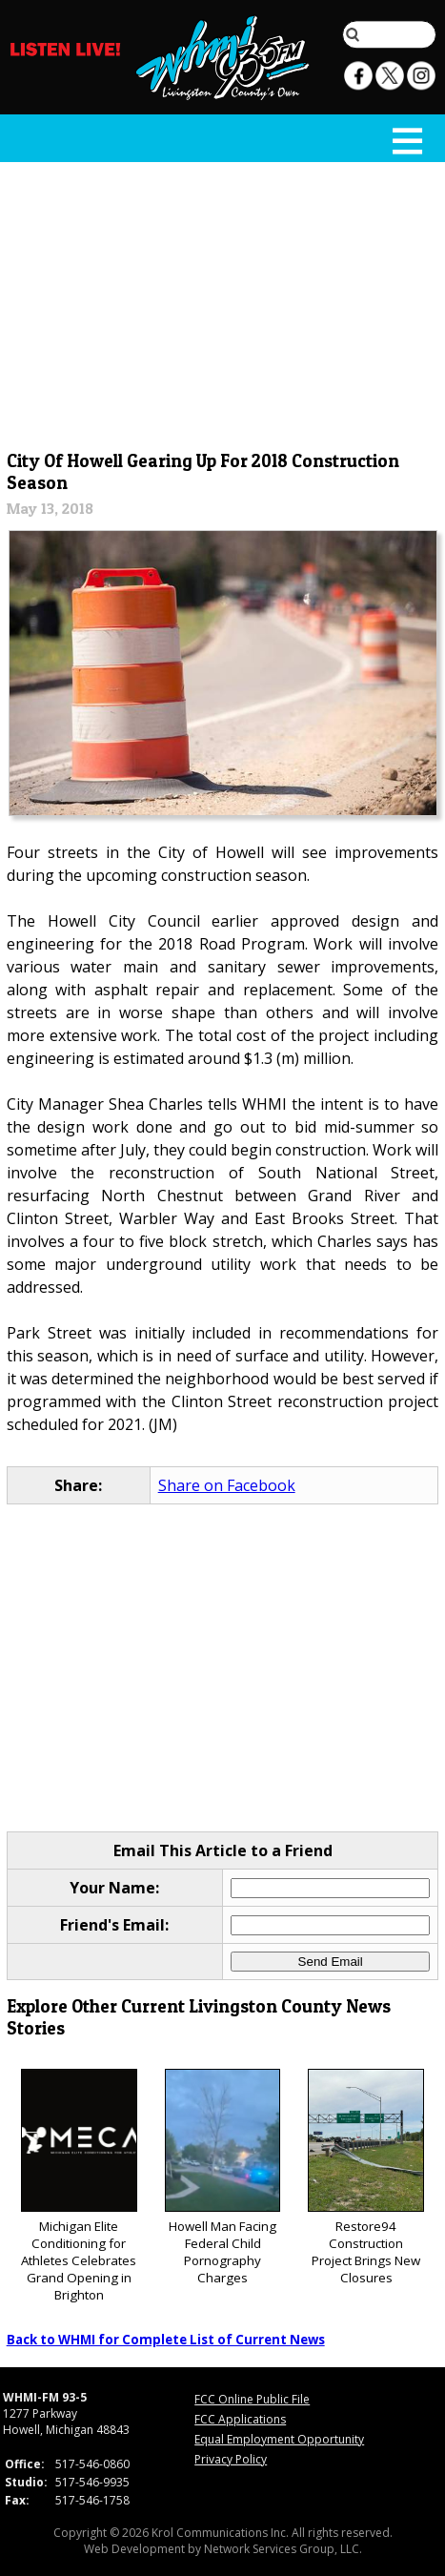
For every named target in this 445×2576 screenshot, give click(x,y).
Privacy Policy (230, 2459)
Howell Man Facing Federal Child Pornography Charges (223, 2178)
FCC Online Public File (252, 2399)
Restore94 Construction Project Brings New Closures (366, 2178)
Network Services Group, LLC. (283, 2549)
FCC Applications (240, 2419)
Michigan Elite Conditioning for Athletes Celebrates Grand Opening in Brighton (79, 2186)
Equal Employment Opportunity (279, 2439)
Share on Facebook (226, 1485)
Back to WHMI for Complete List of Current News (166, 2339)
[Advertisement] (223, 302)
